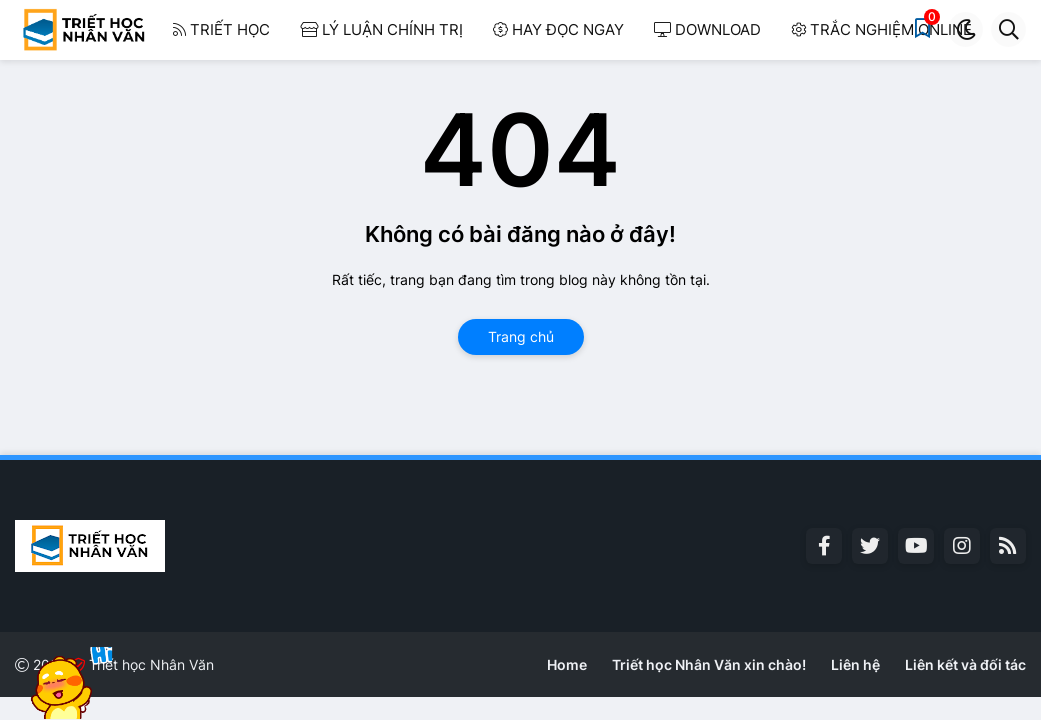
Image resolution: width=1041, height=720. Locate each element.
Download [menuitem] (707, 29)
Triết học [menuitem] (221, 29)
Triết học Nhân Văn (151, 664)
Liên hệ (855, 664)
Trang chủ (521, 336)
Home (567, 664)
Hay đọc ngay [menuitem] (558, 29)
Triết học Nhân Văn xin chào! (709, 664)
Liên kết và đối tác (965, 664)
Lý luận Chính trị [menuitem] (381, 29)
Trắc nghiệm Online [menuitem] (881, 29)
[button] (965, 29)
